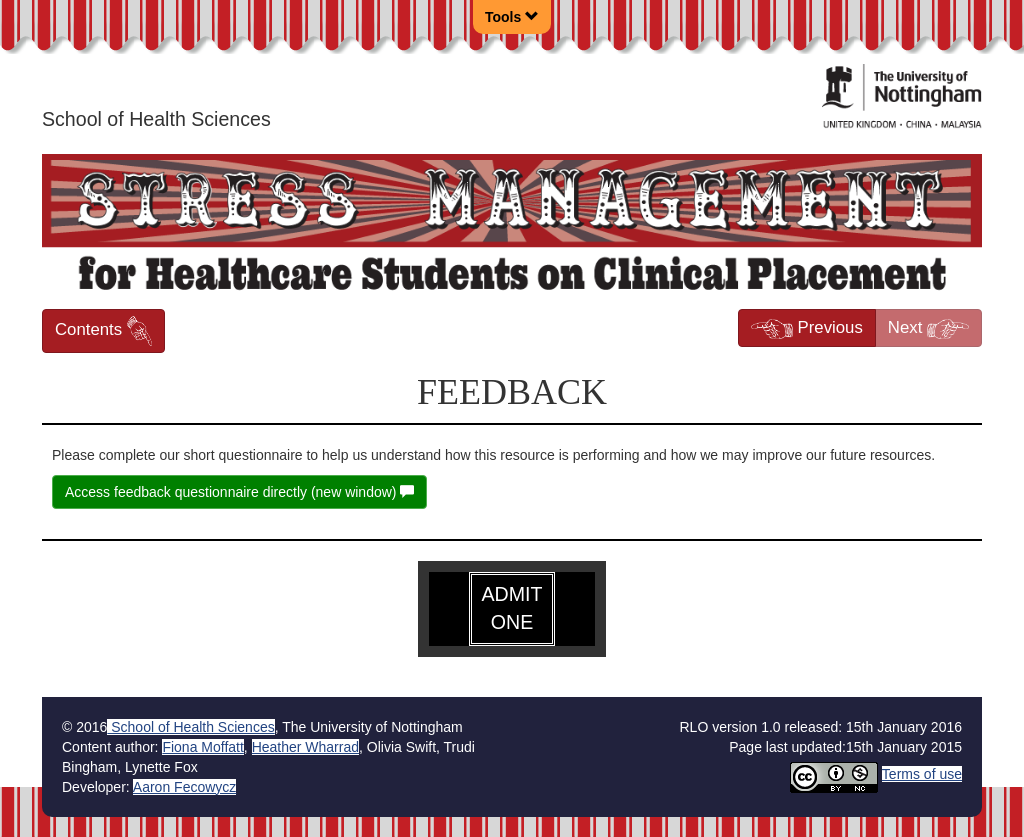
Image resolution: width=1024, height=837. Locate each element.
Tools (512, 17)
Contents (103, 331)
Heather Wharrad (305, 747)
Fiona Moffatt (202, 747)
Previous (807, 328)
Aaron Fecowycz (184, 787)
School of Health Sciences (190, 727)
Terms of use (922, 774)
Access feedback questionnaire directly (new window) (239, 492)
